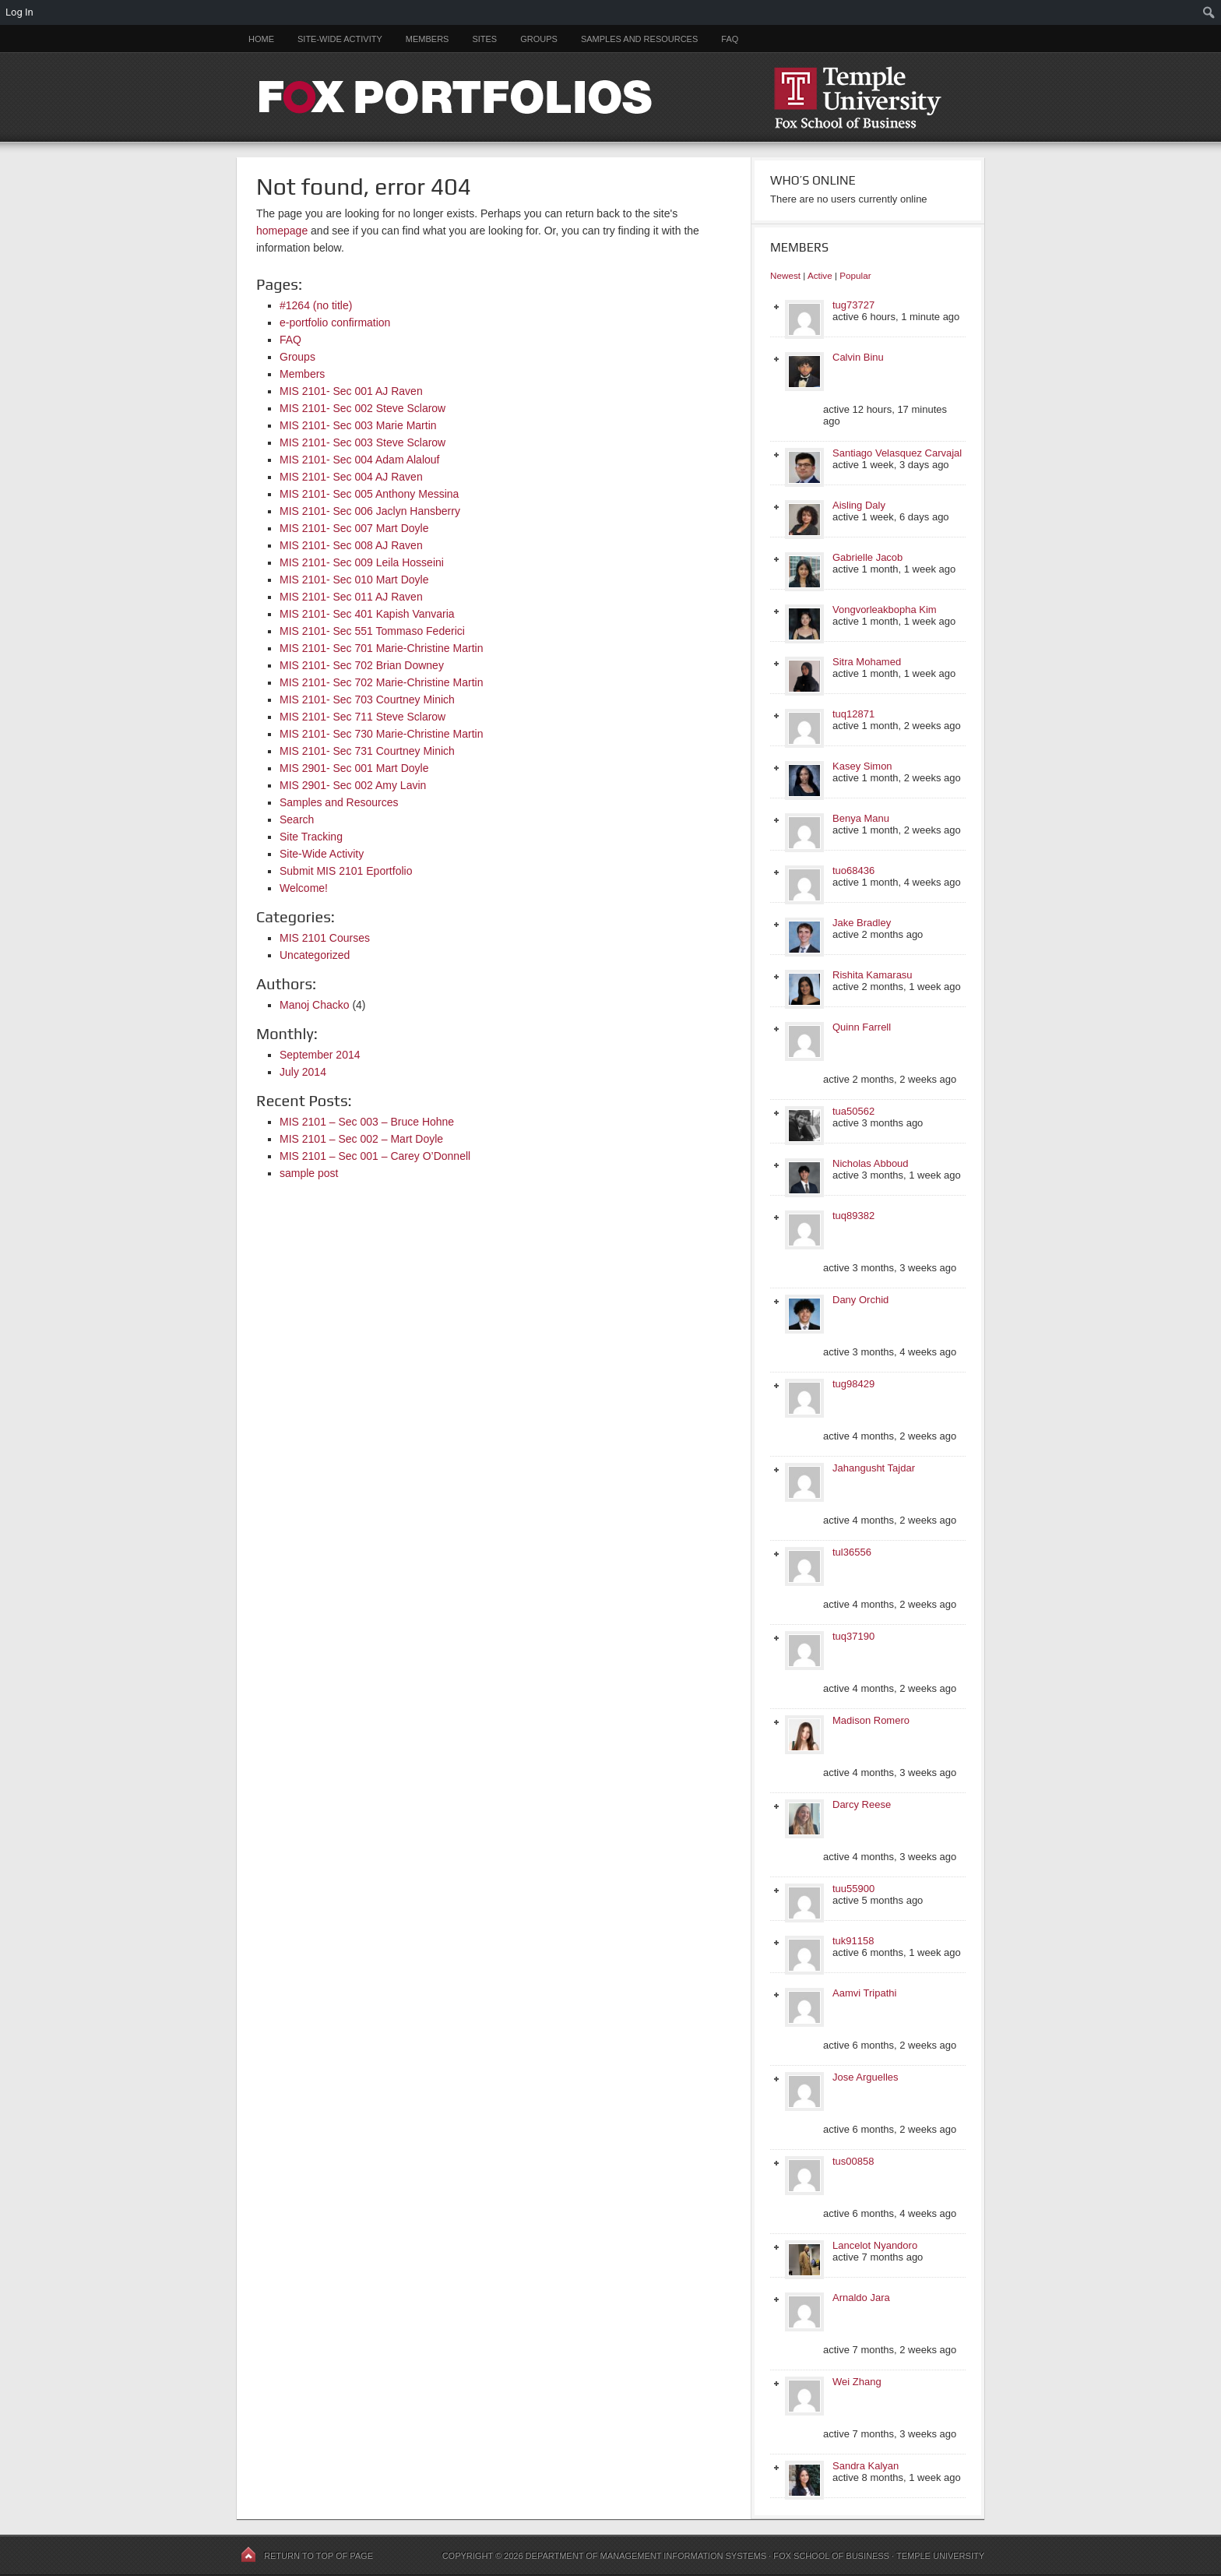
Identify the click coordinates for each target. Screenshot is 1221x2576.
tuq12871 (853, 714)
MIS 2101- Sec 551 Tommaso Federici (372, 631)
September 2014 (320, 1054)
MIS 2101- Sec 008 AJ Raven (351, 545)
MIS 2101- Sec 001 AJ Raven (351, 391)
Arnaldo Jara (861, 2297)
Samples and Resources (639, 39)
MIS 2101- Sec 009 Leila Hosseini (362, 562)
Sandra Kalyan (865, 2466)
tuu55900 (853, 1888)
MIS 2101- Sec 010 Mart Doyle (354, 579)
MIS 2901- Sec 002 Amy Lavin (353, 785)
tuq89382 (853, 1215)
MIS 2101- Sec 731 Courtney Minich (367, 751)
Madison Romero (871, 1720)
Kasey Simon (862, 766)
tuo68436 (853, 870)
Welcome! (304, 888)
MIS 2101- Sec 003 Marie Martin (358, 425)
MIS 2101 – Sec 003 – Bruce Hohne (367, 1121)
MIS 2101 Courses (325, 938)
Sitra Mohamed (866, 662)
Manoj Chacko (315, 1005)
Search (297, 819)
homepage (282, 230)
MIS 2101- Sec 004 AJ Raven (351, 476)
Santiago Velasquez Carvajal (897, 453)
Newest (785, 275)
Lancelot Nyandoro (874, 2245)
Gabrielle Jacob (867, 557)
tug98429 (853, 1384)
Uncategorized (315, 955)
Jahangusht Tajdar (873, 1468)
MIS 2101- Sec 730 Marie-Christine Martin (381, 734)
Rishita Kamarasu (872, 975)
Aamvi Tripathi (864, 1993)
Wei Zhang (856, 2381)
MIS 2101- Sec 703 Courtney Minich (367, 699)
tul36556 (851, 1552)
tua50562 (853, 1111)
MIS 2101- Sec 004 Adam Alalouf (359, 459)
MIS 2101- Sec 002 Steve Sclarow (362, 408)
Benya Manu (860, 818)
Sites (484, 39)
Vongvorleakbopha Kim (884, 609)
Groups (539, 39)
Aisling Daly (858, 505)
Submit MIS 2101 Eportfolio (346, 871)
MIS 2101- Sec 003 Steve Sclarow (362, 442)
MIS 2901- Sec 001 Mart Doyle (354, 768)
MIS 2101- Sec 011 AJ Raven (351, 596)
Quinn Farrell (861, 1027)
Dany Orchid (860, 1300)
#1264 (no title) (316, 305)
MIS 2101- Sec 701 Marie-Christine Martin (381, 648)
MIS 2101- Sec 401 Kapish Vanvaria (367, 614)
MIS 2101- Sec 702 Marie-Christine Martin (381, 682)
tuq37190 (853, 1636)
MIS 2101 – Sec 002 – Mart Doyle (361, 1139)
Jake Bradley (861, 923)
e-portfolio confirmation (335, 322)
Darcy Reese (861, 1804)
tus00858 (853, 2161)
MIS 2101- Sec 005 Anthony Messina (369, 494)
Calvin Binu (858, 357)
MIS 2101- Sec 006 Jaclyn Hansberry (370, 511)
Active (820, 275)
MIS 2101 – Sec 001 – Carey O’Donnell (375, 1156)
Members (427, 39)
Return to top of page (318, 2555)
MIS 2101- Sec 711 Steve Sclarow (362, 716)
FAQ (729, 39)
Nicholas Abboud (870, 1163)
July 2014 (303, 1072)
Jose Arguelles (865, 2077)
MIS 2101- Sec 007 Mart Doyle (354, 528)
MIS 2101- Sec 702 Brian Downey (362, 665)
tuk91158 (853, 1941)
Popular (855, 275)
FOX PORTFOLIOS (610, 97)
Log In (19, 12)
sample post (309, 1173)
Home (261, 39)
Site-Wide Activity (339, 39)
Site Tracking (311, 836)
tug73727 (853, 305)
